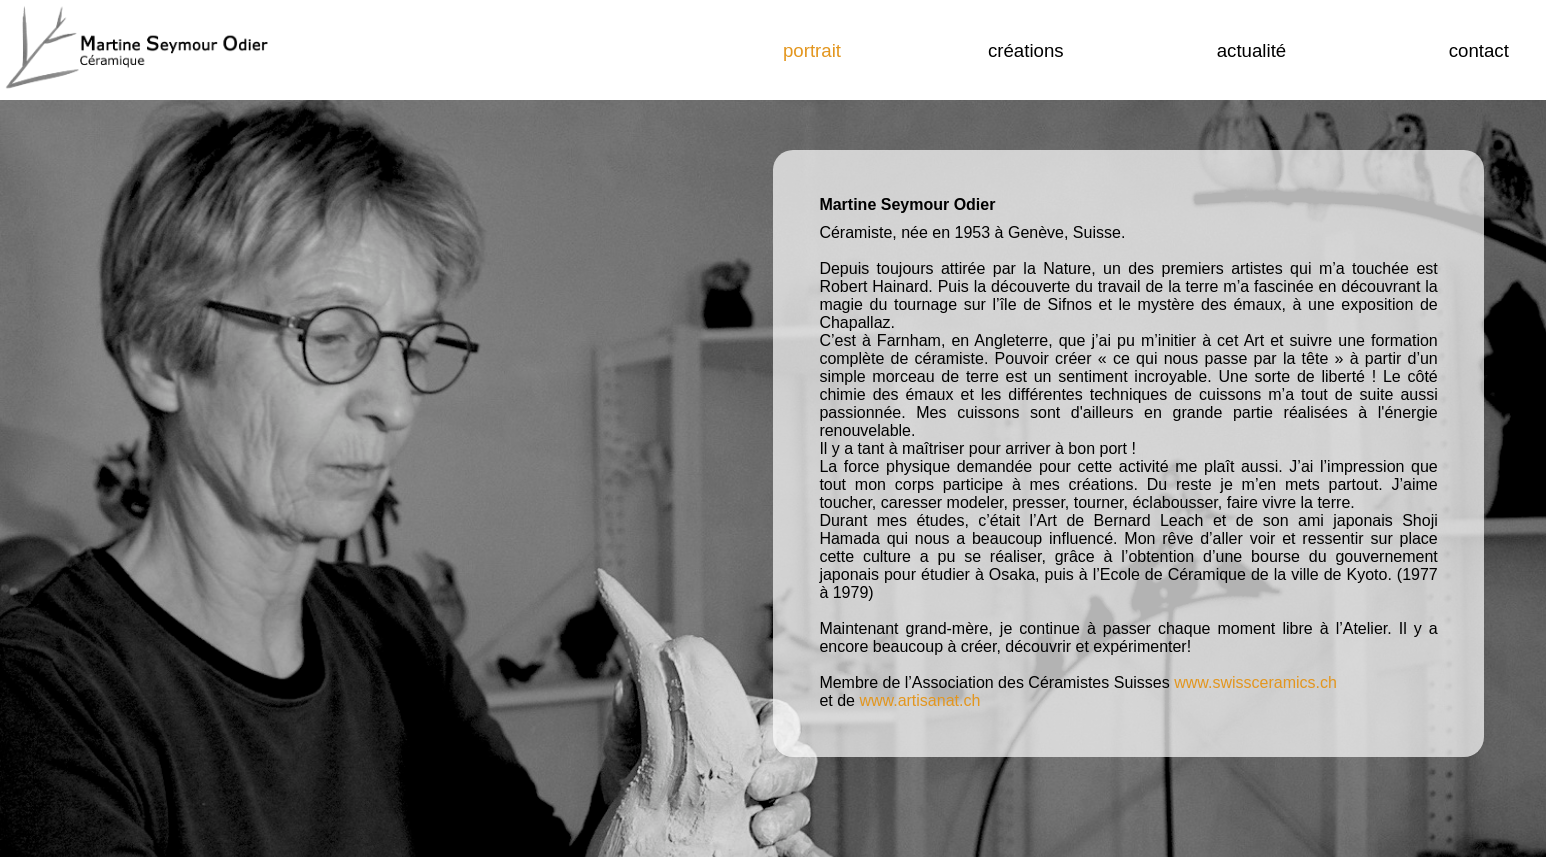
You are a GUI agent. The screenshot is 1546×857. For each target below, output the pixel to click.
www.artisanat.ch (919, 700)
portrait (812, 50)
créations (1026, 50)
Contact (1479, 50)
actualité (1252, 50)
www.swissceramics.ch (1255, 682)
